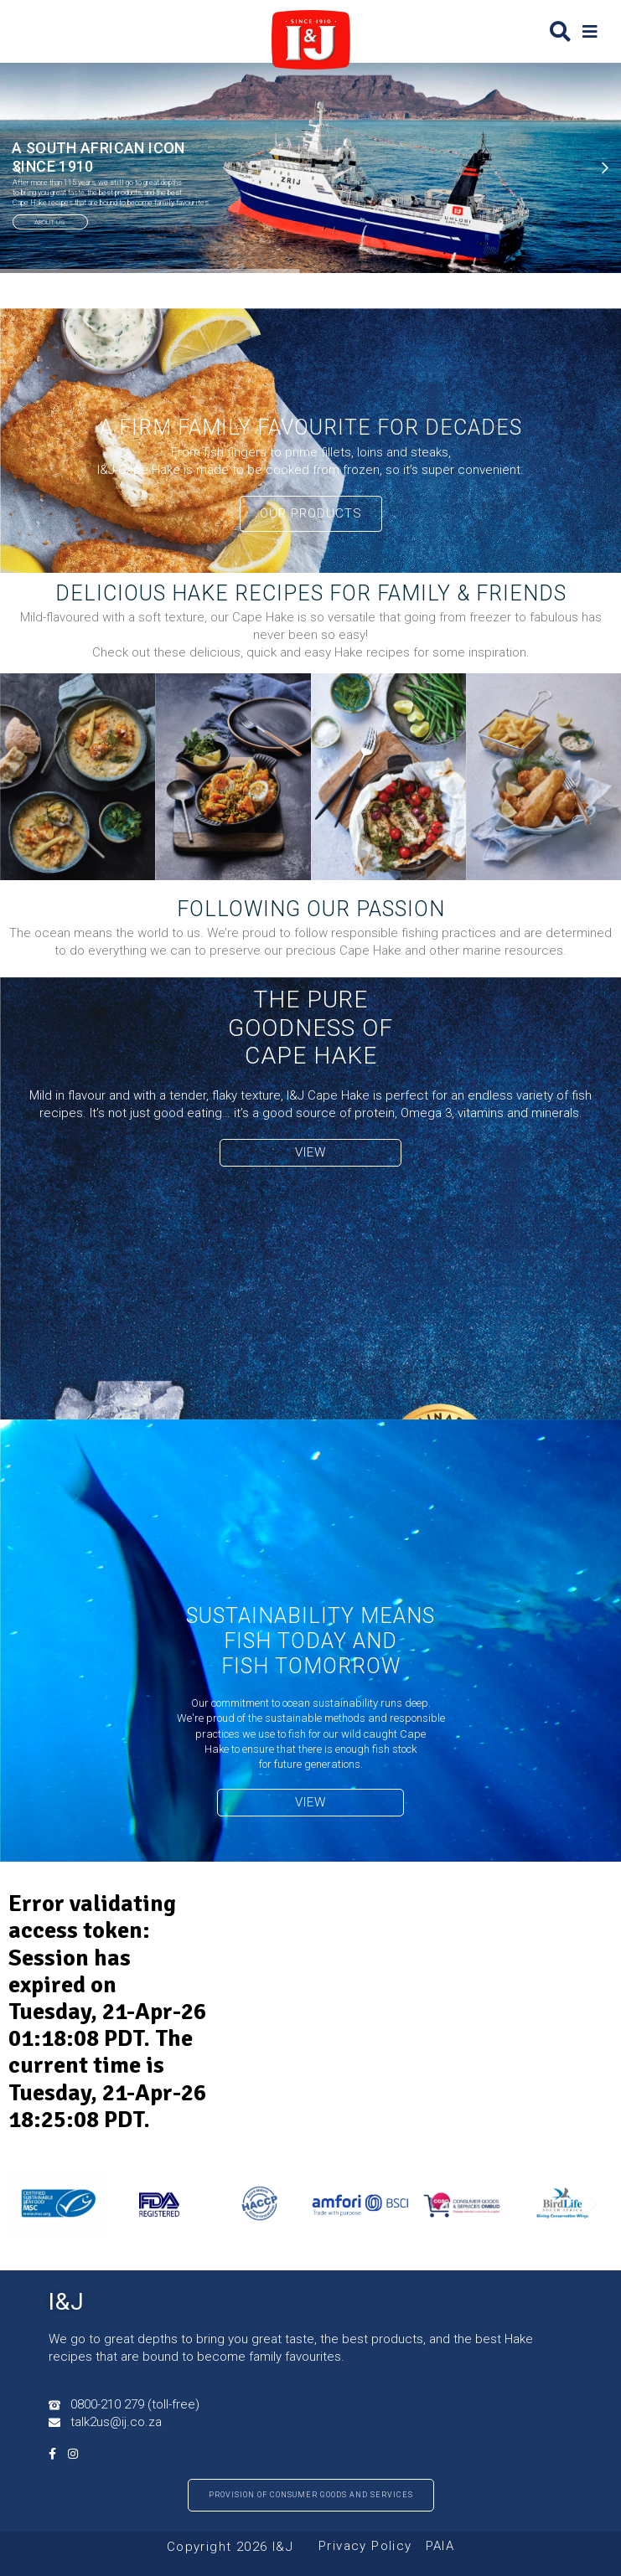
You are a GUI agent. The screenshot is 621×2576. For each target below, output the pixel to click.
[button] (589, 31)
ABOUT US (49, 222)
